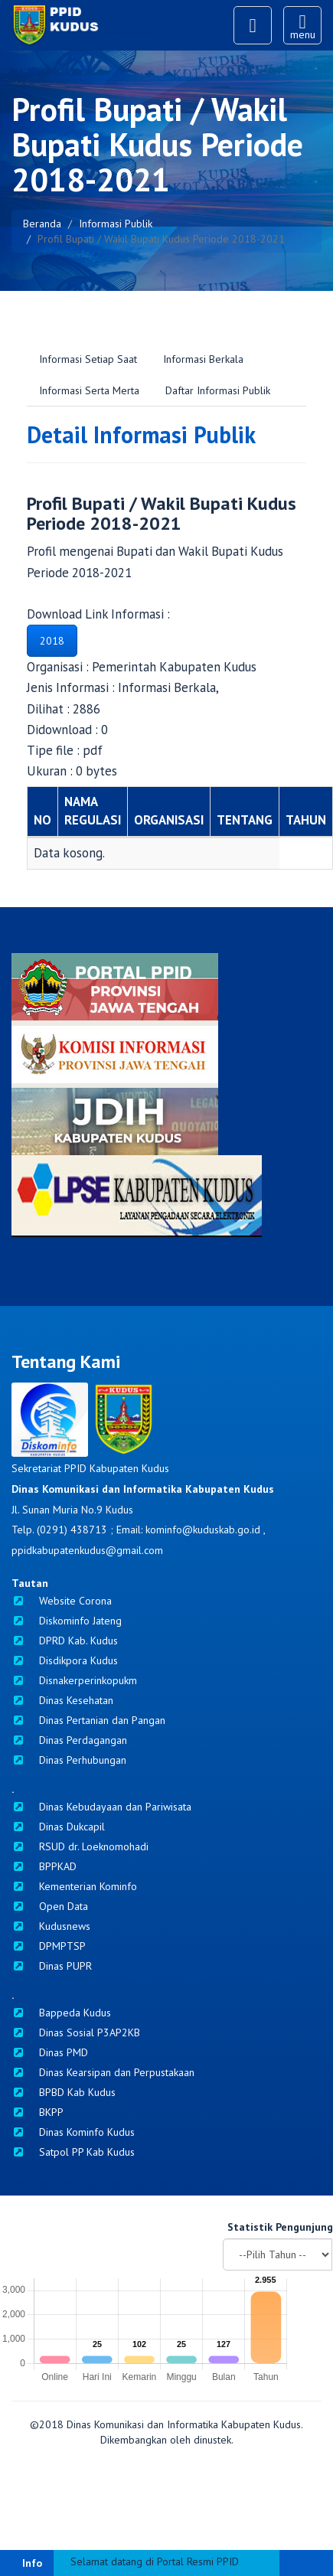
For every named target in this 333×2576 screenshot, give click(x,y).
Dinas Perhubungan (68, 1760)
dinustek (212, 2440)
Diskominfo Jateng (66, 1621)
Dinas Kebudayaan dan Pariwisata (101, 1807)
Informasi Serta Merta (89, 390)
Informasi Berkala (203, 359)
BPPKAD (44, 1866)
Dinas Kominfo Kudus (73, 2132)
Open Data (49, 1906)
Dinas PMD (49, 2052)
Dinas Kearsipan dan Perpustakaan (102, 2072)
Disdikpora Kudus (64, 1660)
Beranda (42, 223)
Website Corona (61, 1601)
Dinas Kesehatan (62, 1700)
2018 (52, 641)
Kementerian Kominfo (74, 1886)
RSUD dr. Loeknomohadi (80, 1846)
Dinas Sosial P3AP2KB (75, 2032)
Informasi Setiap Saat (88, 359)
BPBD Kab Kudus (63, 2092)
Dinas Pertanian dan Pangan (88, 1720)
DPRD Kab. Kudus (64, 1640)
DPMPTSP (48, 1946)
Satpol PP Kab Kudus (73, 2152)
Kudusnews (50, 1926)
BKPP (37, 2112)
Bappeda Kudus (61, 2012)
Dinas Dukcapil (58, 1826)
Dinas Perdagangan (69, 1740)
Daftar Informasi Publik (217, 390)
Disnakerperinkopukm (74, 1680)
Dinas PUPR (51, 1966)
